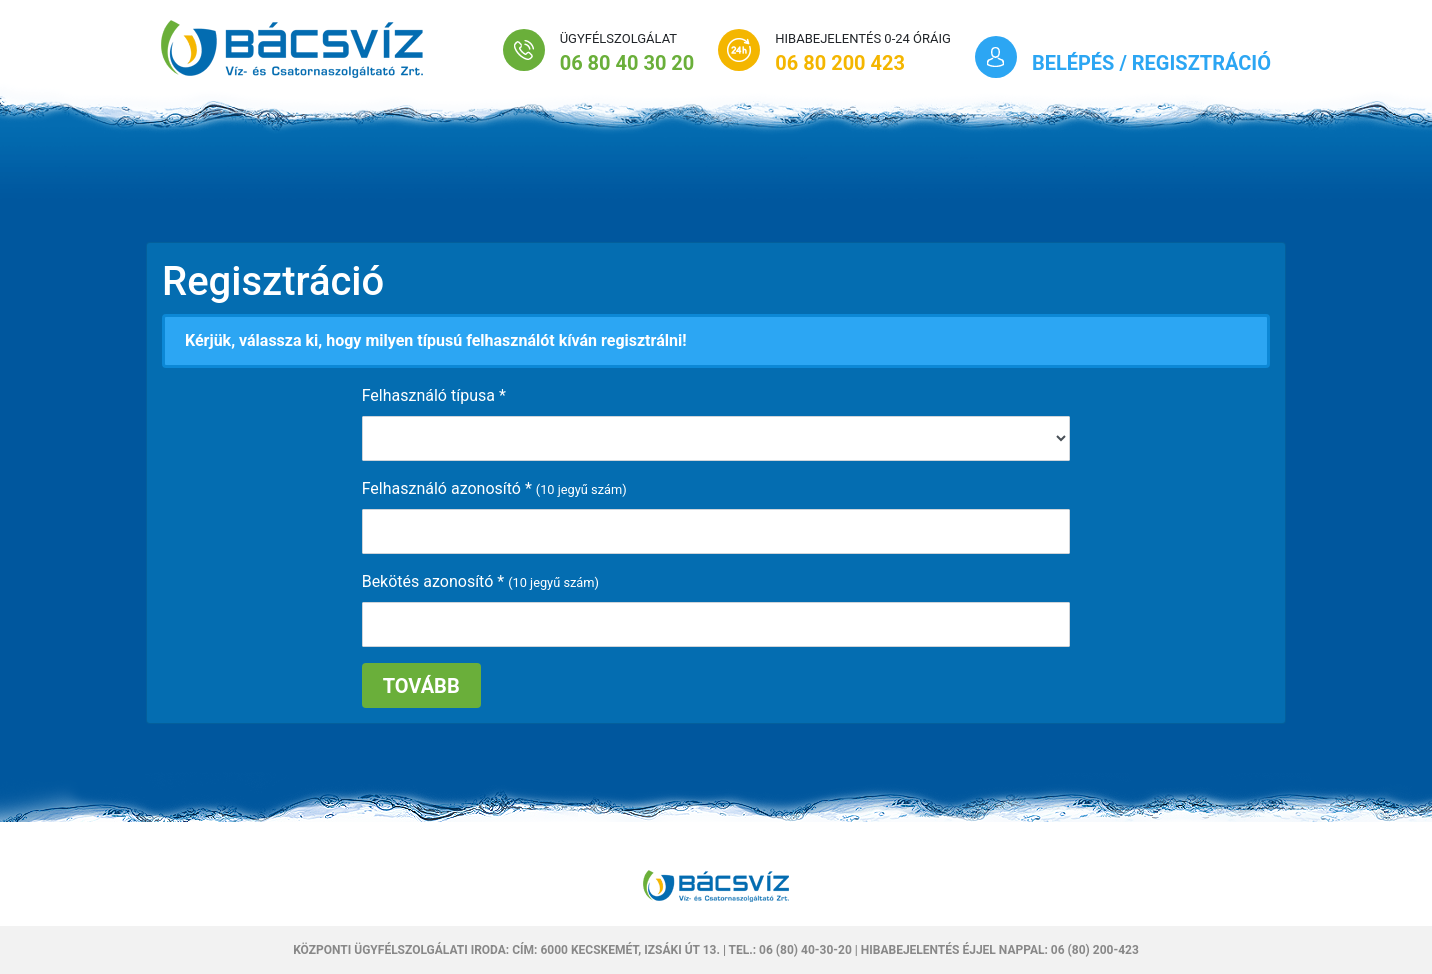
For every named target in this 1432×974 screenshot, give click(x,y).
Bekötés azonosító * (433, 581)
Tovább (421, 686)
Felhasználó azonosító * (447, 488)
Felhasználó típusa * (434, 395)
